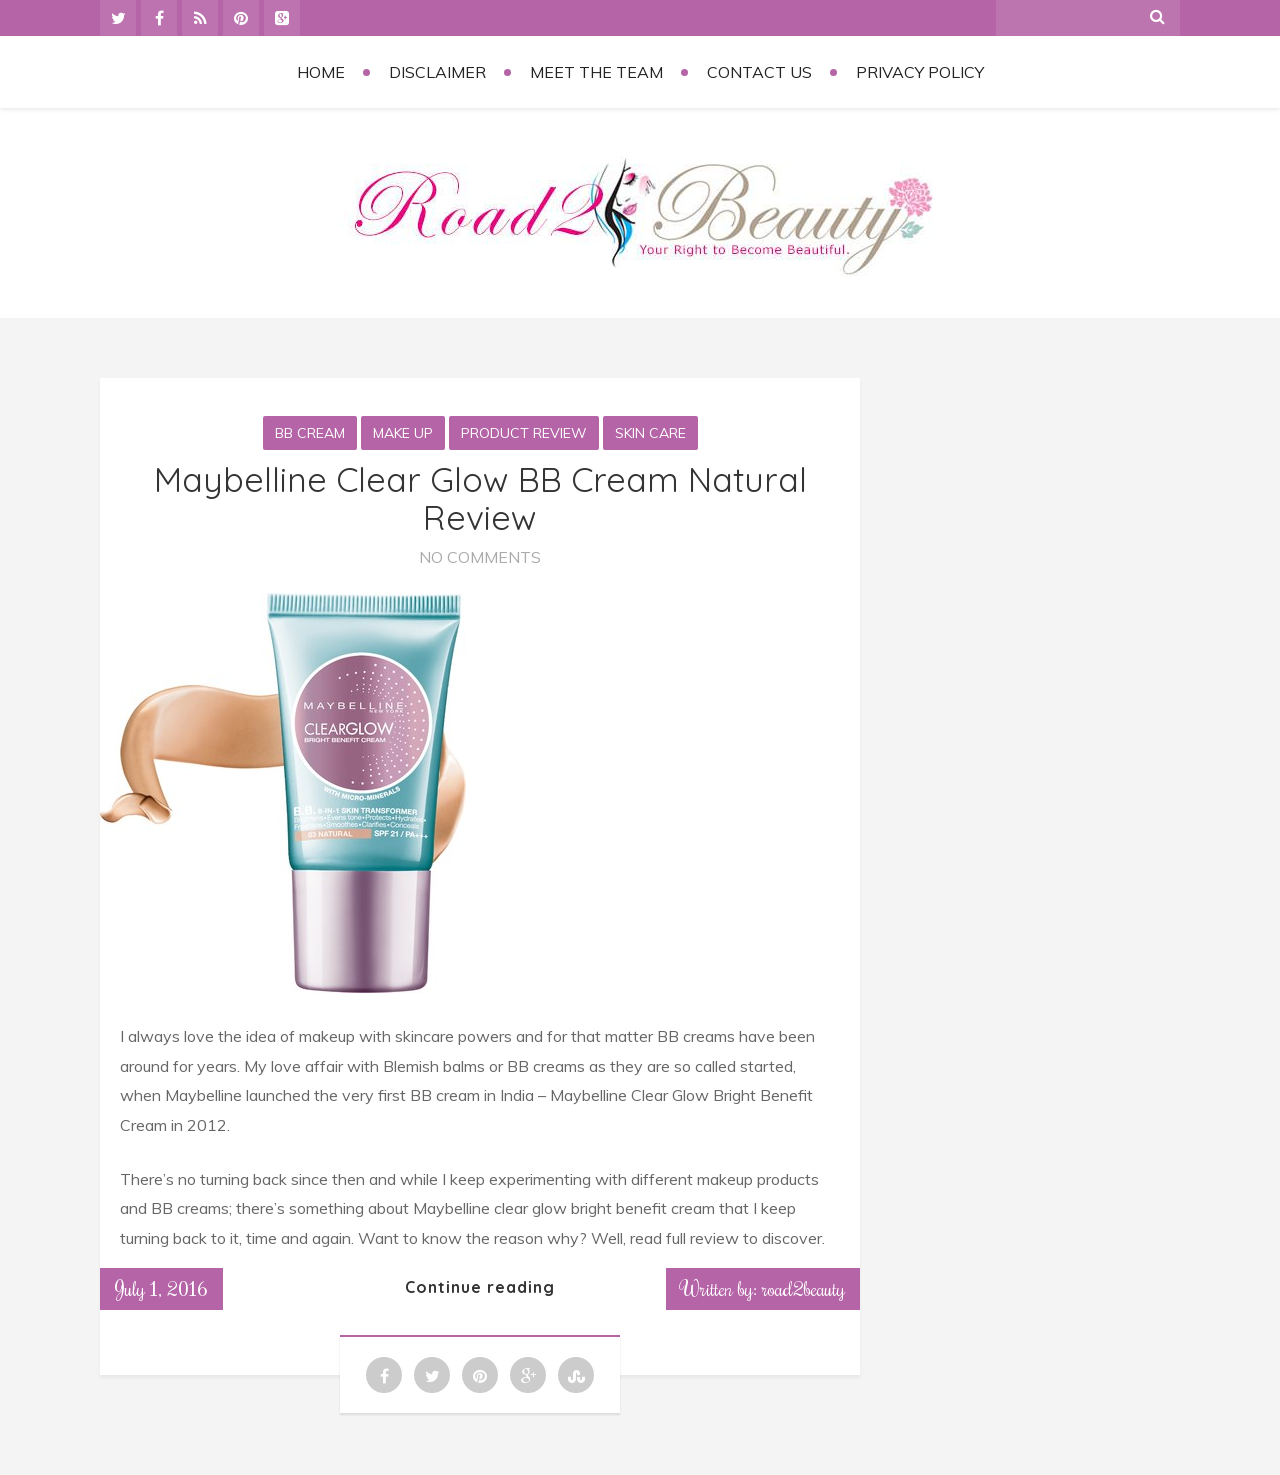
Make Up (403, 433)
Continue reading (480, 1287)
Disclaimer (437, 72)
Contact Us (759, 72)
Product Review (524, 433)
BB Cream (310, 433)
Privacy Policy (920, 72)
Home (321, 72)
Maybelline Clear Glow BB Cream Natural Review (480, 498)
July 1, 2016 (161, 1288)
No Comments (480, 557)
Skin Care (650, 433)
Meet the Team (596, 72)
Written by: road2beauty (763, 1288)
